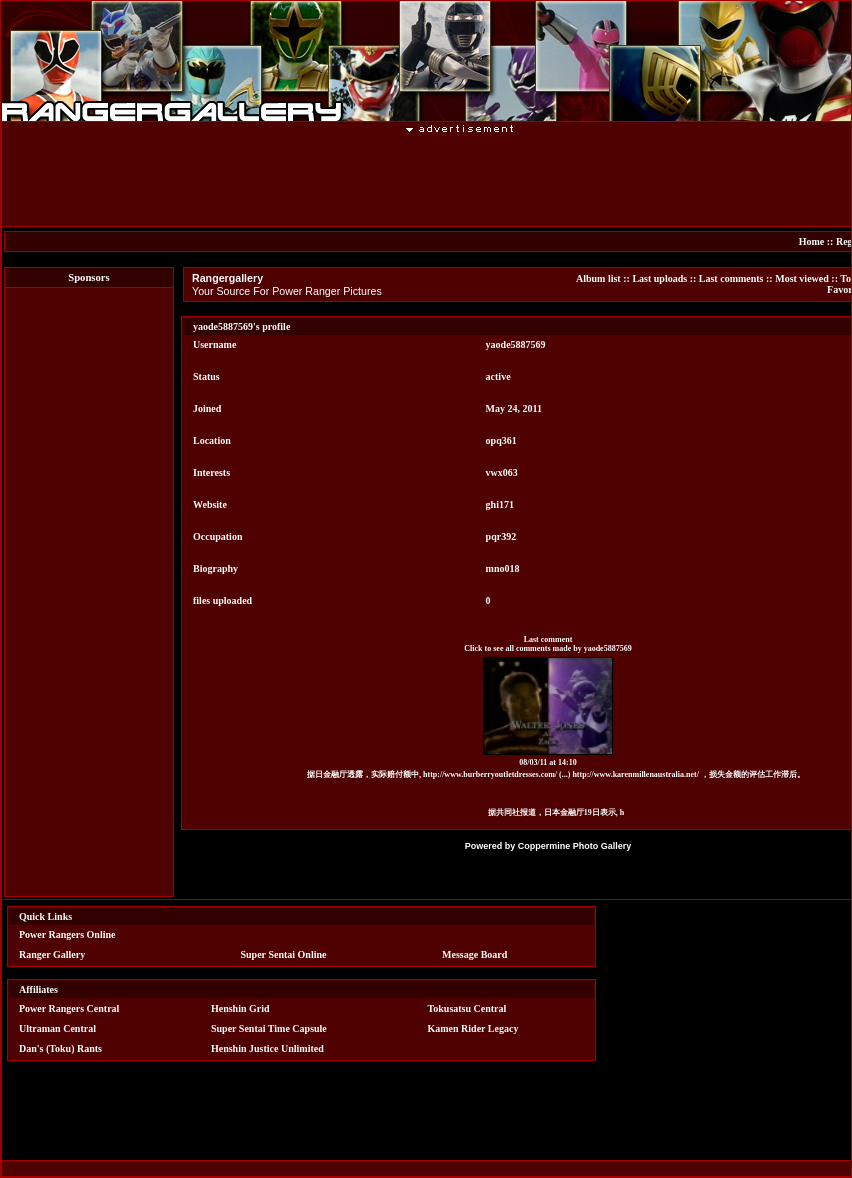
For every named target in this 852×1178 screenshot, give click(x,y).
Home (812, 241)
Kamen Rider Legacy (473, 1028)
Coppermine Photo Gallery (575, 846)
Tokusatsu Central (467, 1008)
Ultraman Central (57, 1028)
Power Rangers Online (67, 934)
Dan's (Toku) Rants (60, 1048)
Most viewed (802, 278)
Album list (598, 278)
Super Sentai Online (284, 954)
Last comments (731, 278)
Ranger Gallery (52, 954)
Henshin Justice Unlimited (267, 1048)
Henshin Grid (240, 1008)
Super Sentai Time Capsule (269, 1028)
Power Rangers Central (69, 1008)
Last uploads (659, 278)
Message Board (474, 954)
